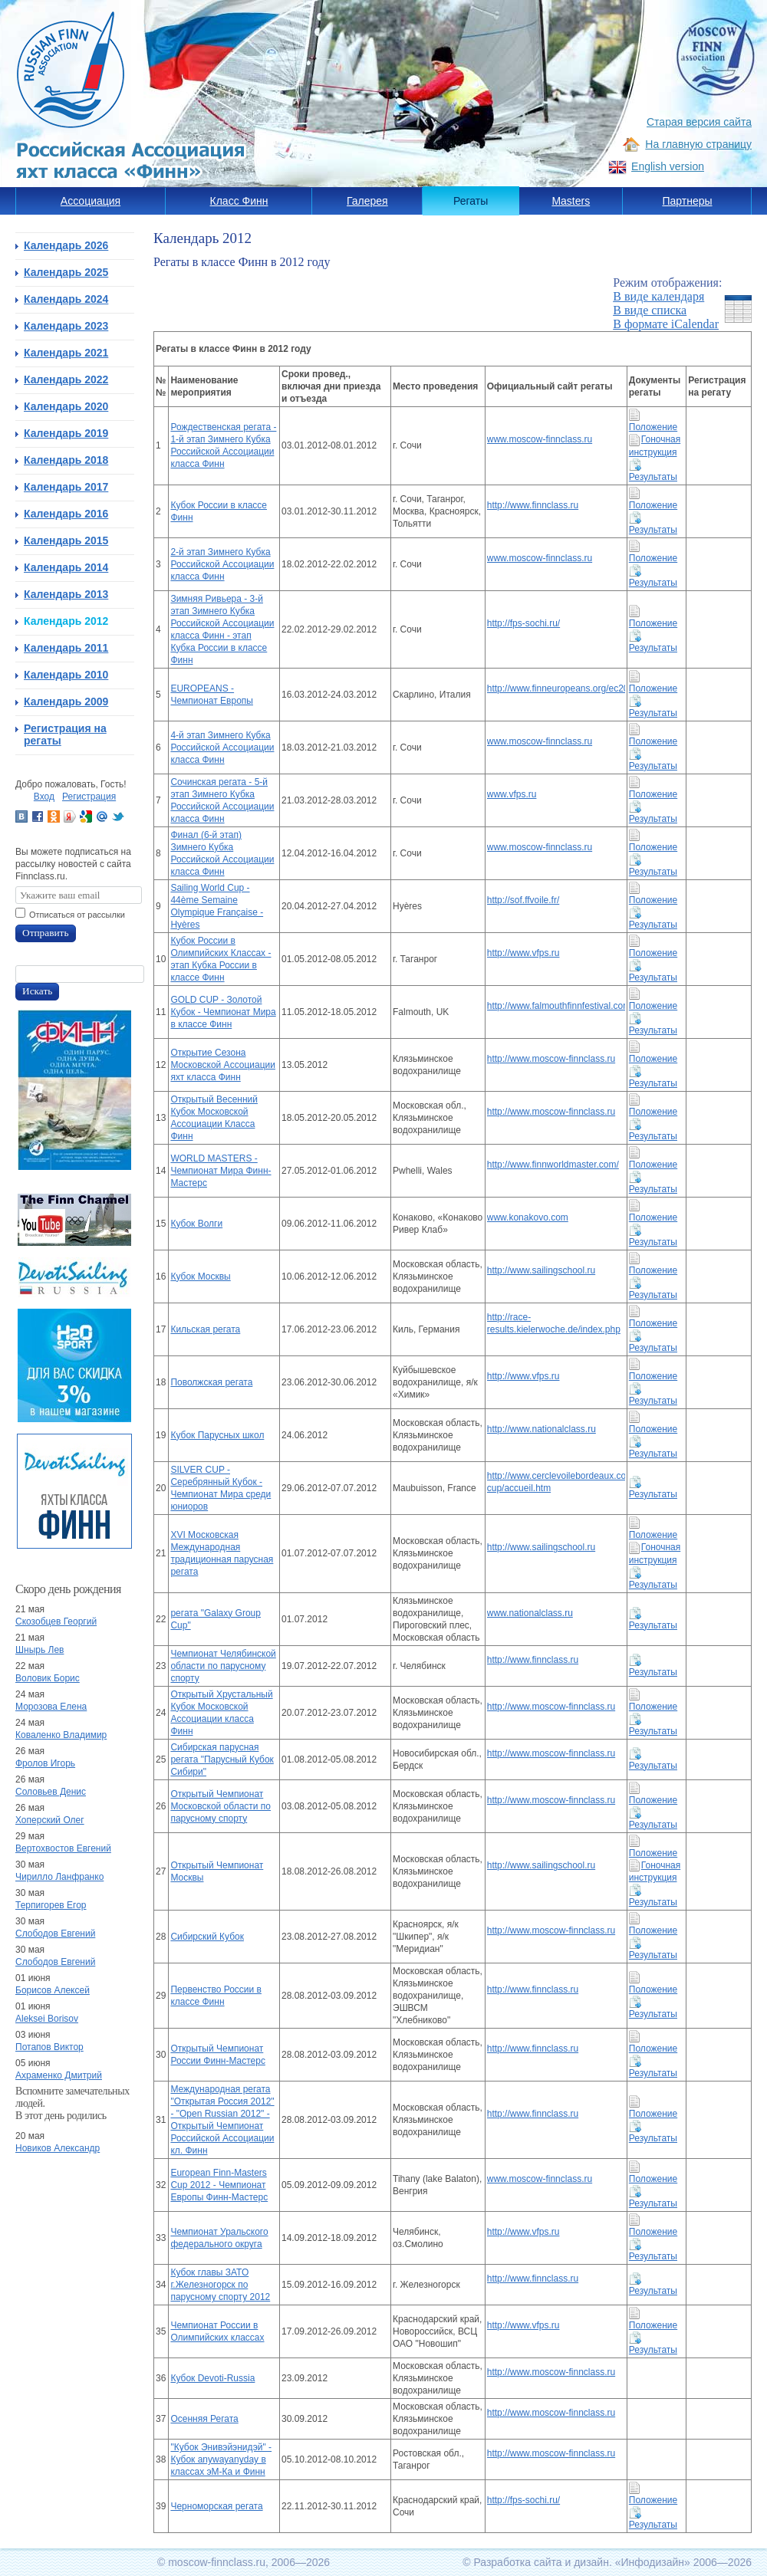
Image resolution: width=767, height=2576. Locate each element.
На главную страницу (698, 144)
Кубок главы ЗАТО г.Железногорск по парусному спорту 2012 (220, 2284)
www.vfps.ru (512, 794)
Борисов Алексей (52, 1990)
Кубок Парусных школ (217, 1435)
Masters (570, 201)
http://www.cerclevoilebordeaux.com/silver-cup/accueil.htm (556, 1481)
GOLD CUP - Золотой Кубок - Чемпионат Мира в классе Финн (222, 1012)
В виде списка (649, 310)
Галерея (367, 201)
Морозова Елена (51, 1706)
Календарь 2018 (66, 460)
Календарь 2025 (66, 272)
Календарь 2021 (66, 353)
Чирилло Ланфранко (59, 1876)
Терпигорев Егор (51, 1905)
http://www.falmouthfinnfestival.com (556, 1006)
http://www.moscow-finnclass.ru (551, 1058)
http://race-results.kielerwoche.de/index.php (554, 1323)
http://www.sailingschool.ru (541, 1270)
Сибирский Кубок (207, 1936)
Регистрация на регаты (65, 734)
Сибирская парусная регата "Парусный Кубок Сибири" (221, 1759)
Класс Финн (239, 201)
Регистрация (89, 796)
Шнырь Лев (39, 1649)
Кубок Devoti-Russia (212, 2378)
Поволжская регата (211, 1382)
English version (667, 166)
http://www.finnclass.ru (532, 505)
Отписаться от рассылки (77, 914)
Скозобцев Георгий (56, 1621)
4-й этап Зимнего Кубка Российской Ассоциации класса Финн (222, 747)
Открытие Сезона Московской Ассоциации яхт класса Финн (222, 1065)
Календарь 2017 (66, 487)
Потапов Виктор (49, 2047)
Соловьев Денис (50, 1791)
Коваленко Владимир (61, 1735)
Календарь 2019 (66, 433)
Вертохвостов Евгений (63, 1848)
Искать (37, 991)
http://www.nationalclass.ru (541, 1429)
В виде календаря (658, 296)
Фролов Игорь (45, 1763)
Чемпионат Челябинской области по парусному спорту (222, 1666)
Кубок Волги (196, 1223)
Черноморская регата (216, 2506)
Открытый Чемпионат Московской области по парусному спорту (220, 1806)
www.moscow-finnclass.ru (539, 439)
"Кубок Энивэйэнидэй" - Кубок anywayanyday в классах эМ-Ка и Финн (221, 2459)
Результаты (653, 1896)
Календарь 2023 (66, 326)
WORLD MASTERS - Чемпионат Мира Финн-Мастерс (220, 1170)
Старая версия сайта (699, 122)
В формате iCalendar (666, 323)
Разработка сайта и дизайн (541, 2562)
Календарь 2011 (66, 648)
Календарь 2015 (66, 540)
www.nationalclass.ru (530, 1613)
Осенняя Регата (204, 2418)
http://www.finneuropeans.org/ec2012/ (556, 688)
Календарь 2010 (66, 675)
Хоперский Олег (49, 1820)
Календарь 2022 (66, 379)
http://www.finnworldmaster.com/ (553, 1164)
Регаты (470, 201)
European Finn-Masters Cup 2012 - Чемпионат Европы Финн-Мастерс (219, 2185)
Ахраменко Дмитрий (58, 2075)
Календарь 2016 (66, 514)
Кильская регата (205, 1329)
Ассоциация (90, 201)
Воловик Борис (47, 1678)
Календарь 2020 (66, 406)
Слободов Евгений (55, 1933)
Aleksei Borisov (46, 2018)
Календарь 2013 (66, 594)
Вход (44, 796)
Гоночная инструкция (654, 1872)
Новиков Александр (57, 2148)
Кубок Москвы (200, 1276)
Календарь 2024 (66, 299)
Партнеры (687, 201)
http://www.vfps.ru (523, 953)
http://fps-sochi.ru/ (523, 623)
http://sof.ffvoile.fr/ (523, 900)
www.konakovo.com (527, 1217)
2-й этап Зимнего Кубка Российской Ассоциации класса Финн (222, 564)
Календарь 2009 (66, 701)
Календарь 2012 (66, 621)
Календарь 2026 (66, 245)
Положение (653, 1925)
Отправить (45, 932)
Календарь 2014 (66, 567)
